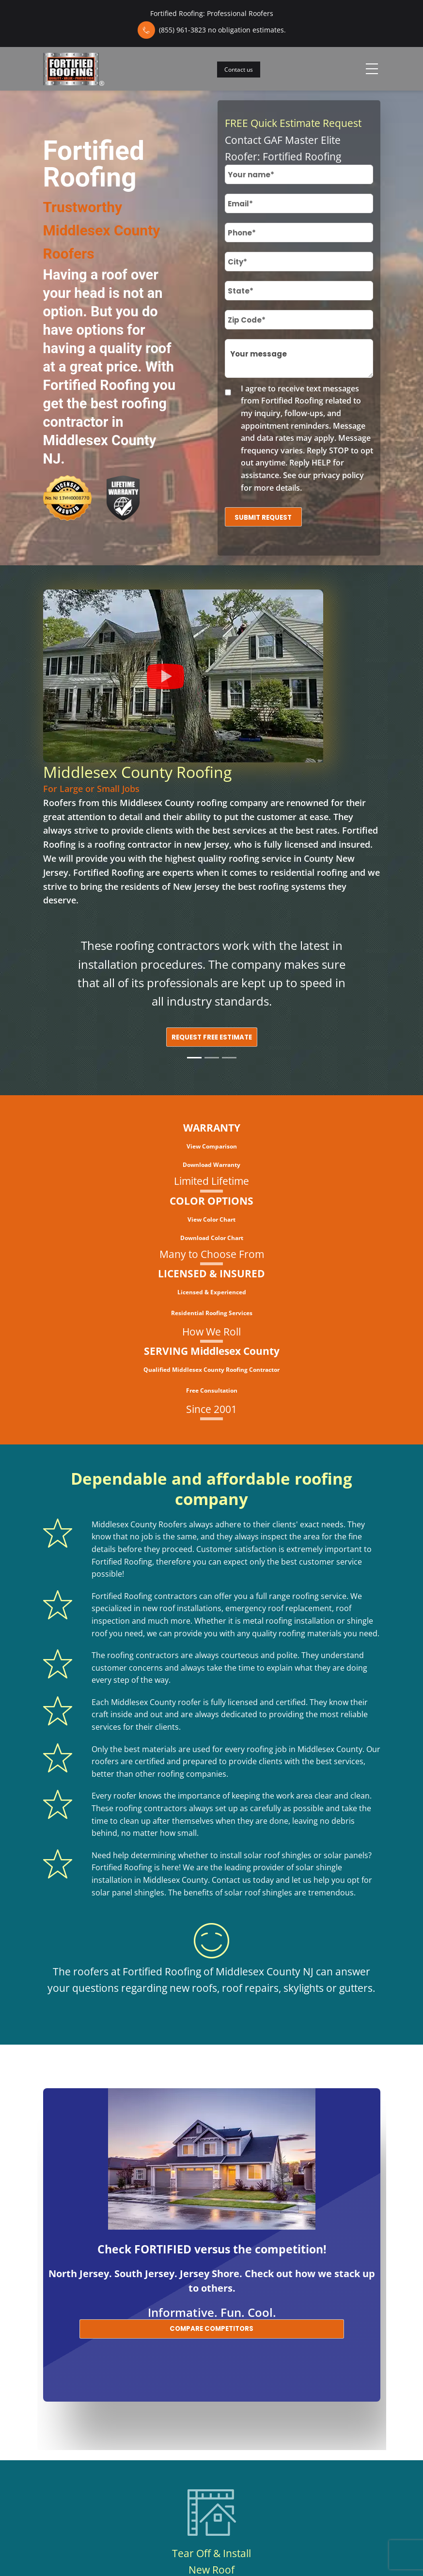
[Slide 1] (194, 1057)
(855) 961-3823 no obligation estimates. (222, 29)
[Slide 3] (229, 1057)
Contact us (238, 69)
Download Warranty (211, 1165)
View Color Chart (211, 1219)
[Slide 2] (211, 1057)
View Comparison (212, 1146)
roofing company (232, 802)
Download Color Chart (211, 1238)
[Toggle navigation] (371, 68)
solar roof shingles (278, 1855)
